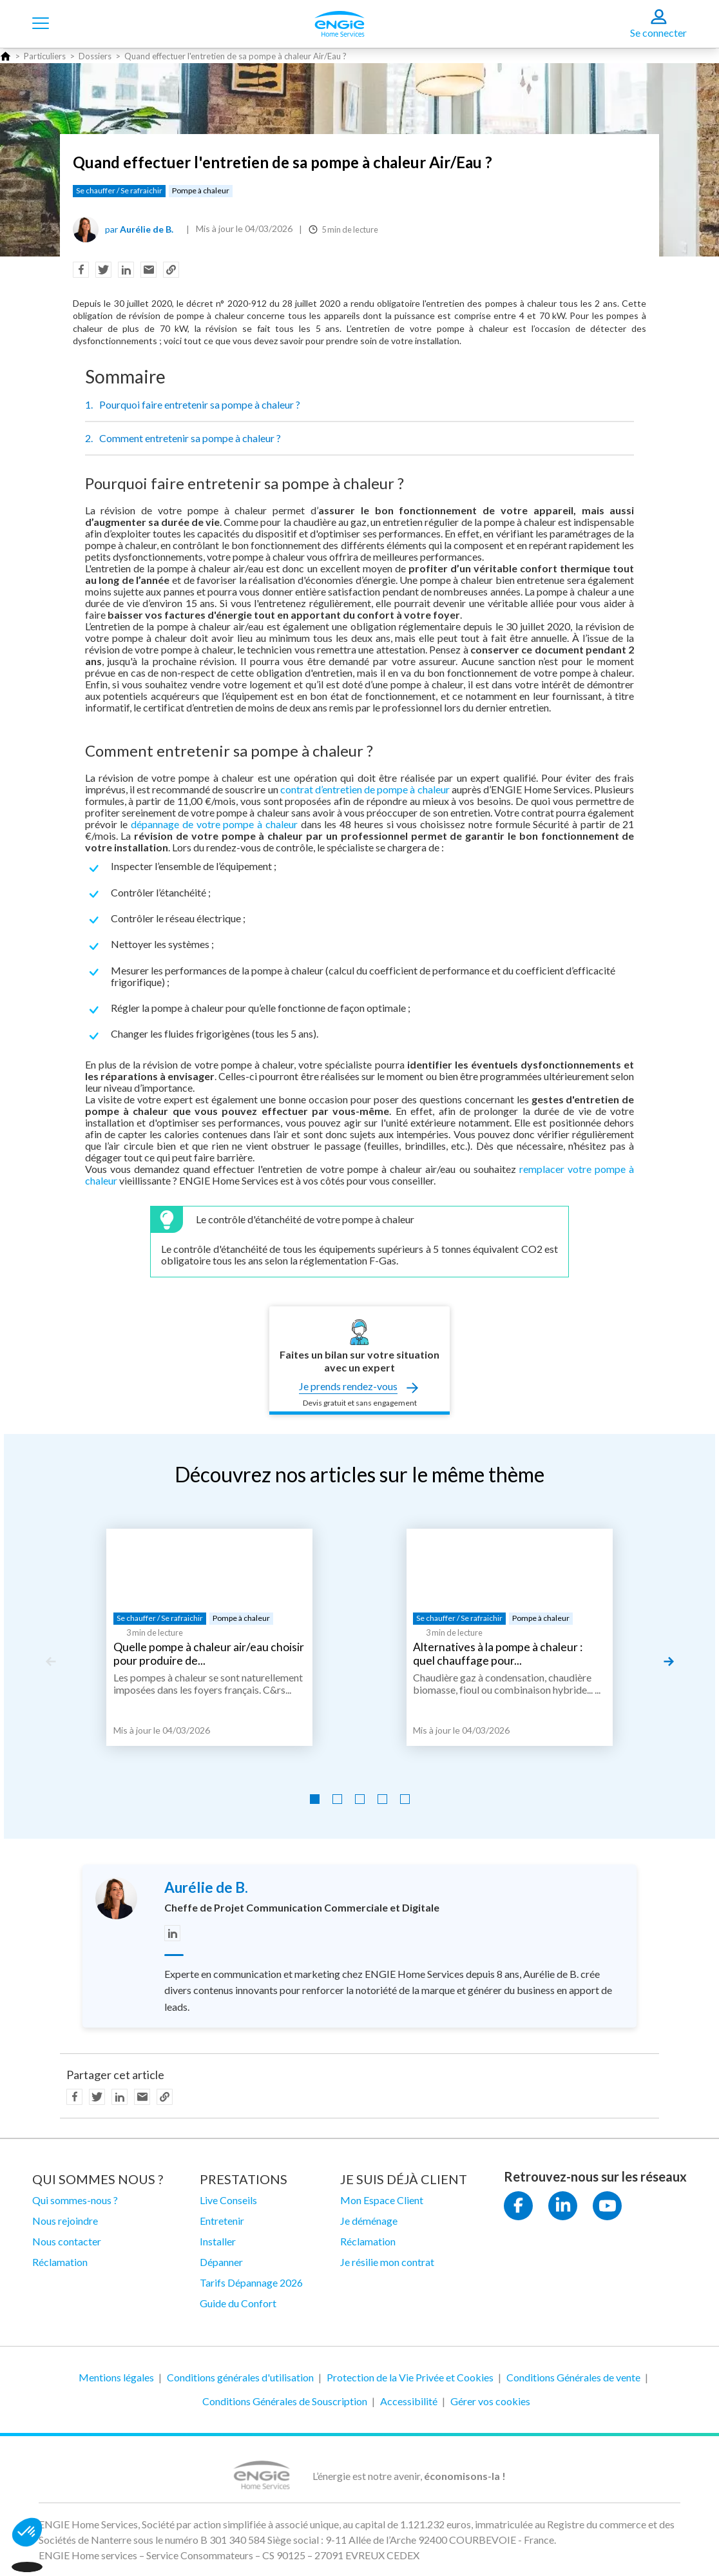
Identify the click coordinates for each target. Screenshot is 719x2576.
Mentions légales (116, 2377)
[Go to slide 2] (337, 1799)
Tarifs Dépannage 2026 (251, 2282)
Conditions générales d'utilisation (240, 2377)
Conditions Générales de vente (573, 2377)
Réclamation (60, 2262)
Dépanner (221, 2262)
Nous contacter (66, 2241)
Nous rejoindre (65, 2220)
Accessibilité (408, 2401)
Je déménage (369, 2220)
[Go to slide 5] (405, 1799)
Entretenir (222, 2220)
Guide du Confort (238, 2303)
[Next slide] (668, 1661)
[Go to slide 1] (315, 1799)
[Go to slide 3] (360, 1799)
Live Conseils (228, 2200)
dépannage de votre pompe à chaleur (214, 824)
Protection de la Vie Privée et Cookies (410, 2377)
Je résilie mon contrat (387, 2262)
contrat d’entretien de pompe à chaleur (365, 789)
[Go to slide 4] (382, 1799)
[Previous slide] (50, 1661)
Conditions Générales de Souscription (284, 2401)
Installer (218, 2241)
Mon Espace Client (381, 2200)
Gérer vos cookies (490, 2401)
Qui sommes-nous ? (75, 2200)
